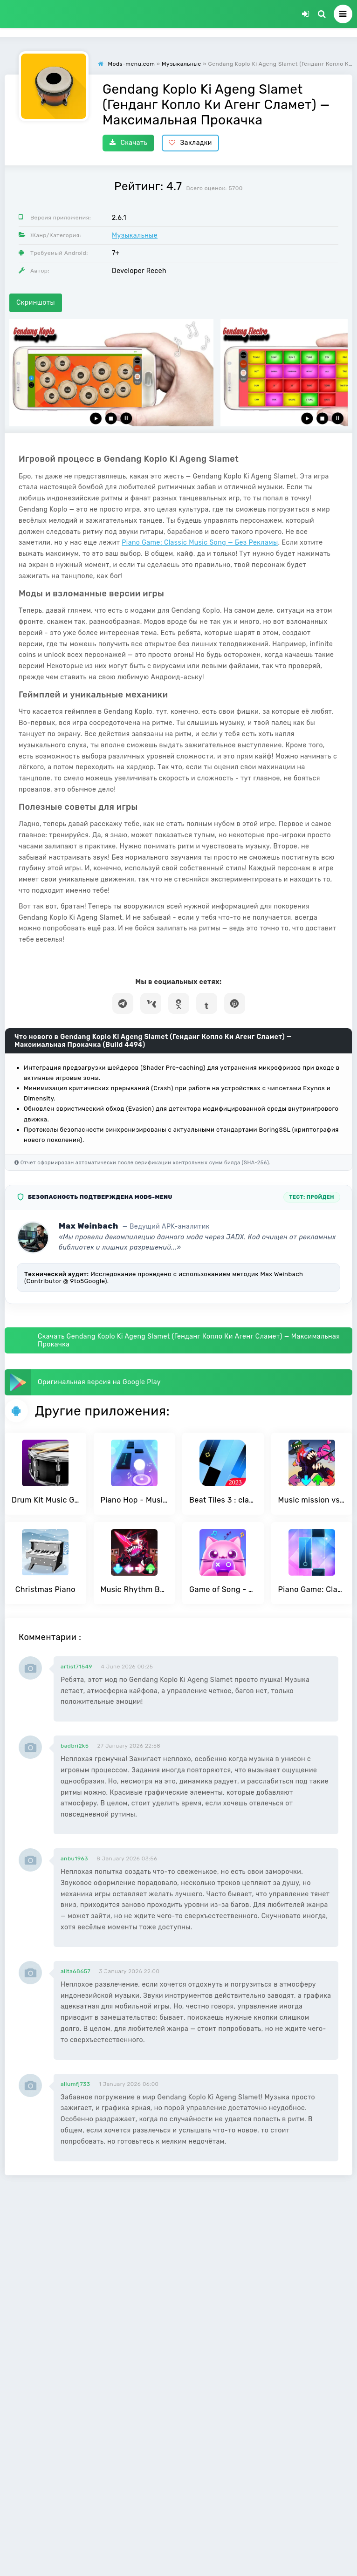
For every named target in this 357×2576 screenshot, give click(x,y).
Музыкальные (135, 235)
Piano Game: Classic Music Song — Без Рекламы (200, 543)
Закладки (190, 143)
